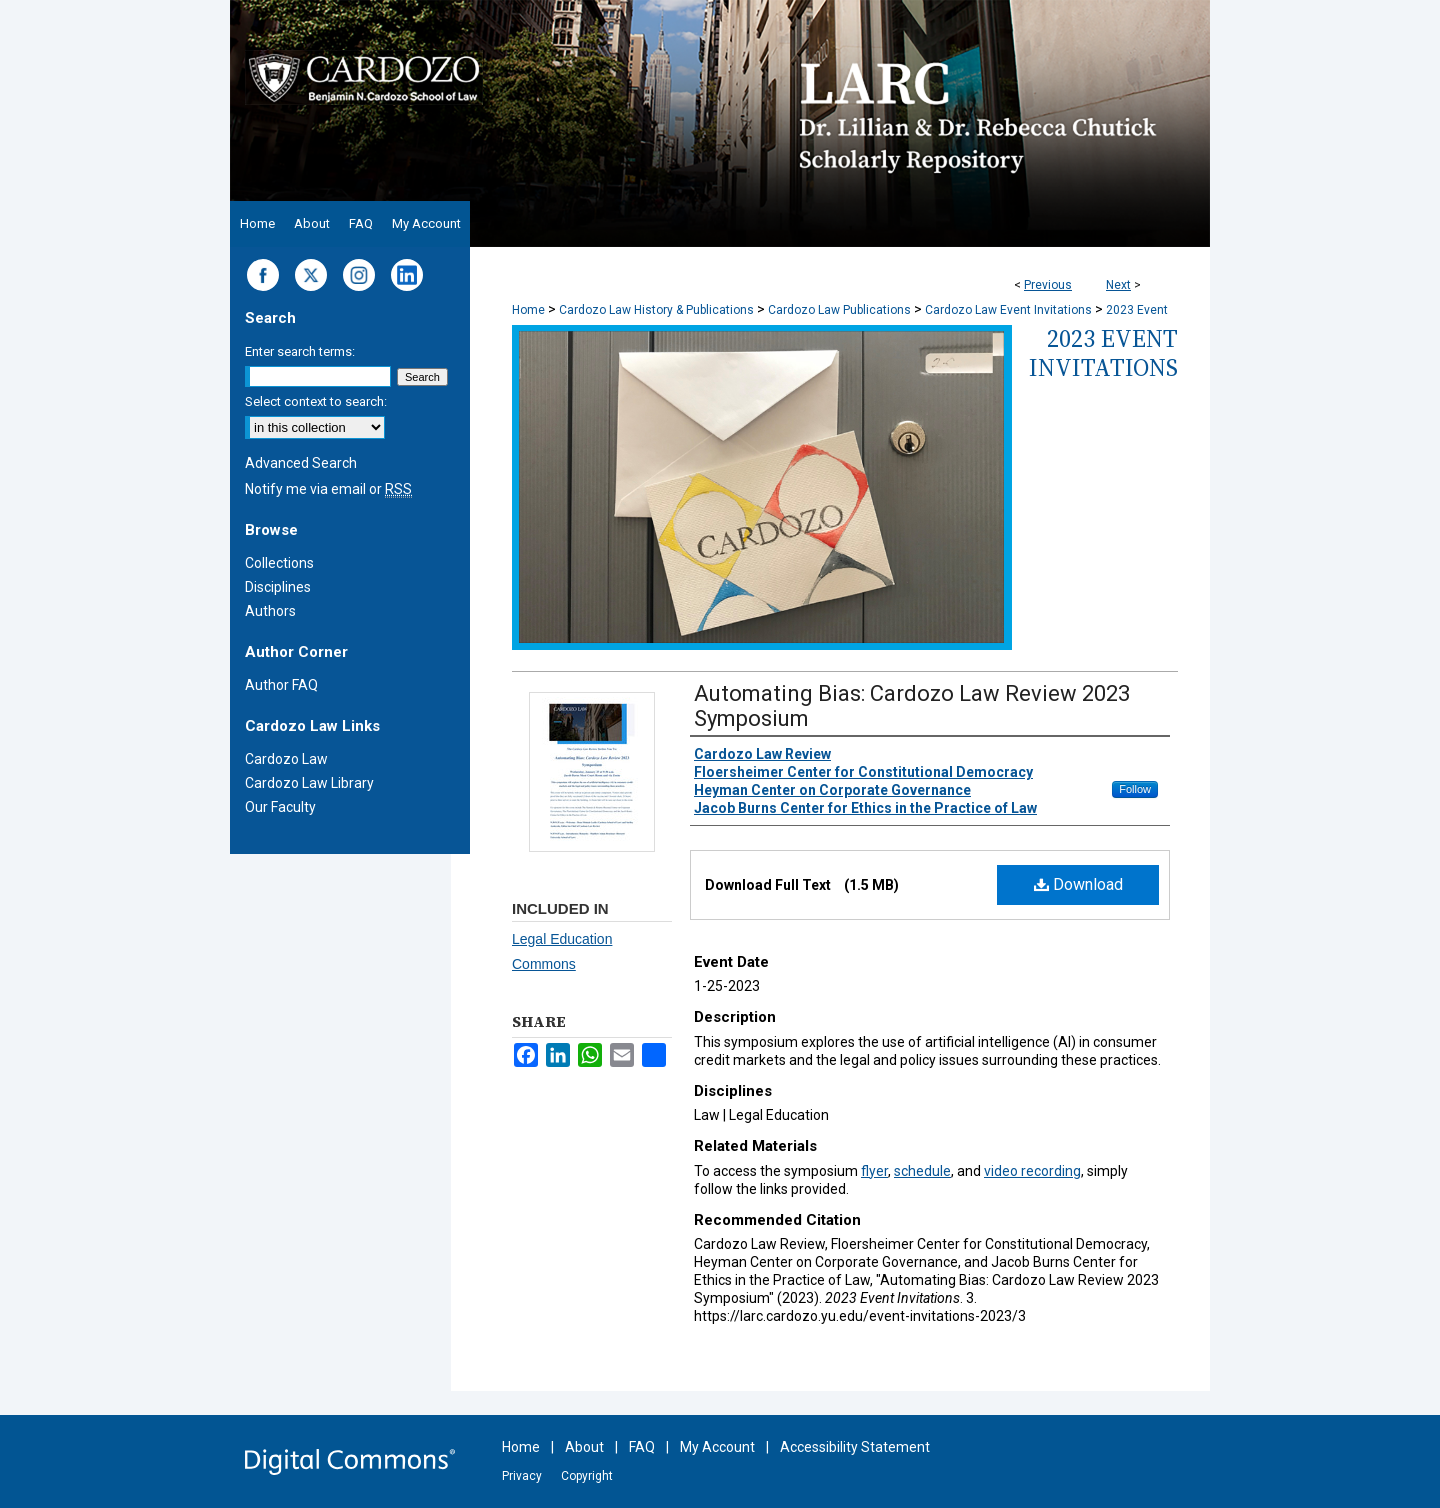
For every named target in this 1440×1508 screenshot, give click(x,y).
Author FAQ (281, 685)
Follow (1135, 789)
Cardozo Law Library (309, 783)
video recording (1032, 1171)
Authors (270, 611)
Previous (1048, 285)
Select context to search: (316, 401)
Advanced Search (301, 463)
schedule (922, 1171)
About (584, 1447)
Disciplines (278, 587)
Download (1078, 884)
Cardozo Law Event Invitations (1008, 310)
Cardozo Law (286, 759)
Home (528, 310)
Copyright (587, 1476)
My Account (717, 1447)
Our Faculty (280, 807)
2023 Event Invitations (1103, 353)
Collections (279, 563)
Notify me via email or (328, 489)
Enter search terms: (300, 351)
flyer (874, 1171)
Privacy (522, 1476)
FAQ (642, 1447)
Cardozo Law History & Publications (656, 310)
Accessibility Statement (855, 1447)
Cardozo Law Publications (839, 310)
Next (1118, 285)
